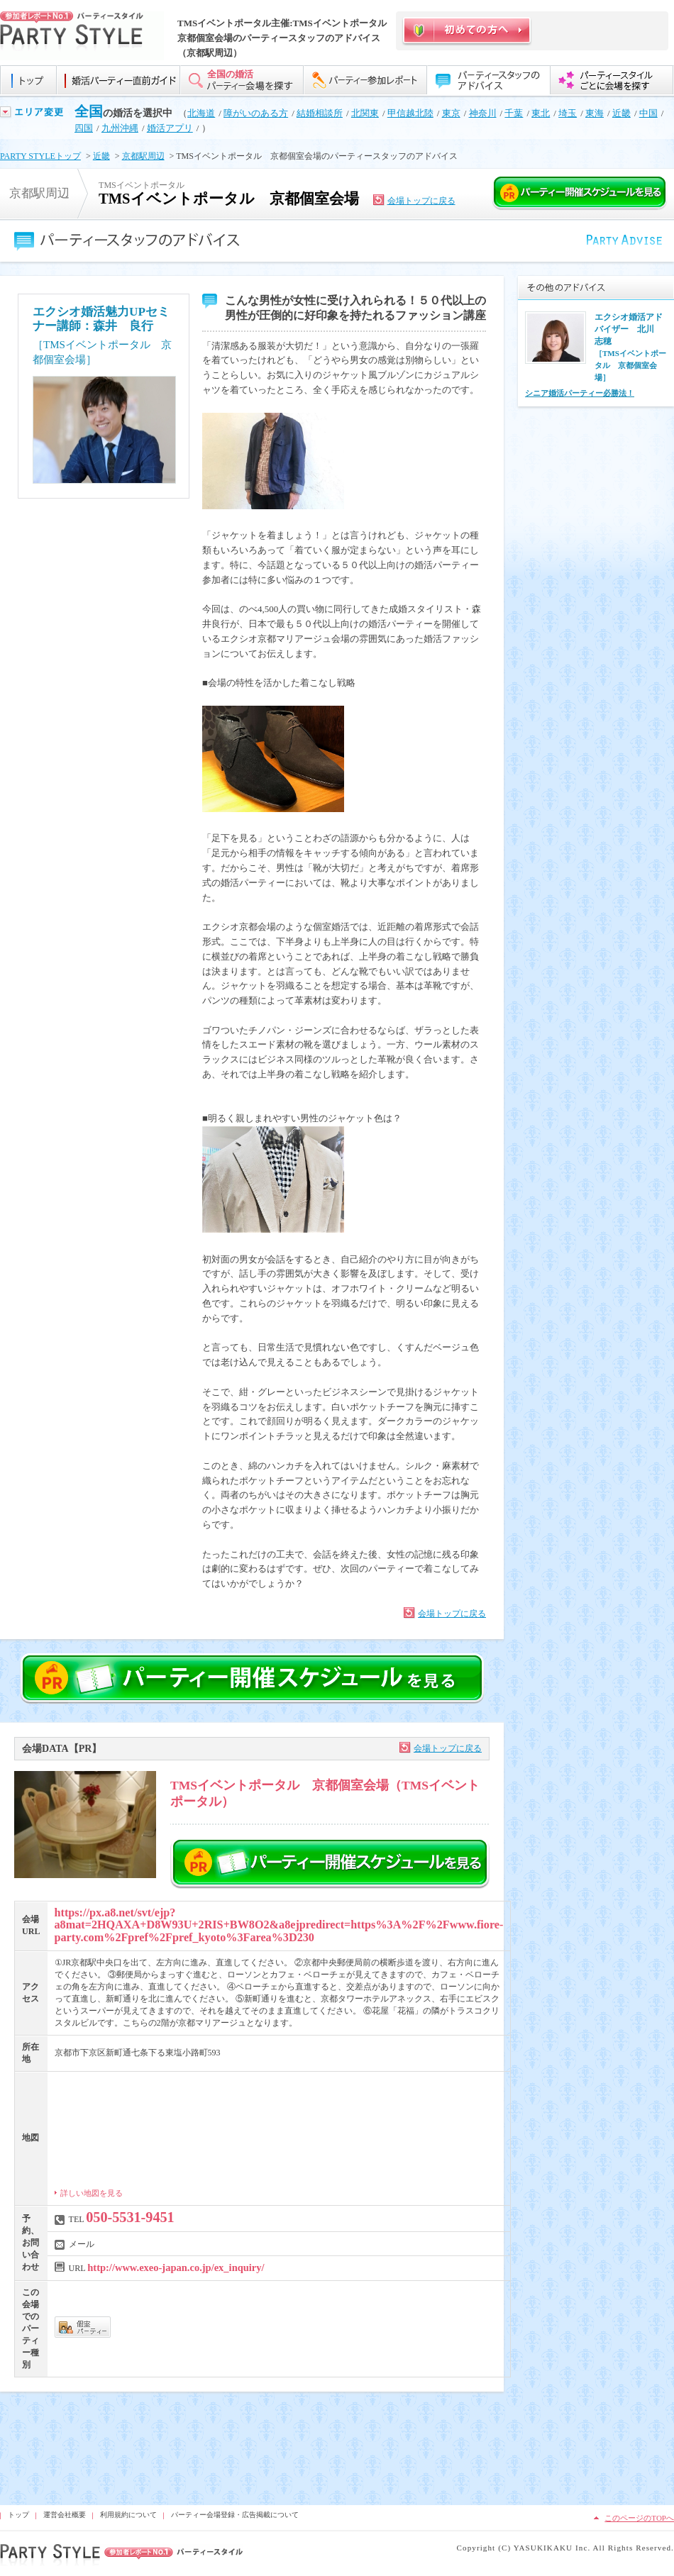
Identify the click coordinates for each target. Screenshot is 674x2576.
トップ (18, 2515)
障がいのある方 (255, 113)
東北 (540, 113)
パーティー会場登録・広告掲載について (235, 2515)
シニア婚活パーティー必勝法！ (579, 393)
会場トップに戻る (421, 201)
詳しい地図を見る (91, 2193)
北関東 (365, 113)
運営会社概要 (64, 2515)
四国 (83, 128)
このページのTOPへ (639, 2518)
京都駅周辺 (143, 156)
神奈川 (483, 113)
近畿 (621, 113)
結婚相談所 (320, 113)
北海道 (201, 113)
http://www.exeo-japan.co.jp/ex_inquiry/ (175, 2267)
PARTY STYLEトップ (40, 156)
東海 (594, 113)
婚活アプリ (170, 128)
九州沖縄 (119, 128)
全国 (88, 111)
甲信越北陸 (410, 113)
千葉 (513, 113)
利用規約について (128, 2515)
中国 (648, 113)
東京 (451, 113)
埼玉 (567, 113)
